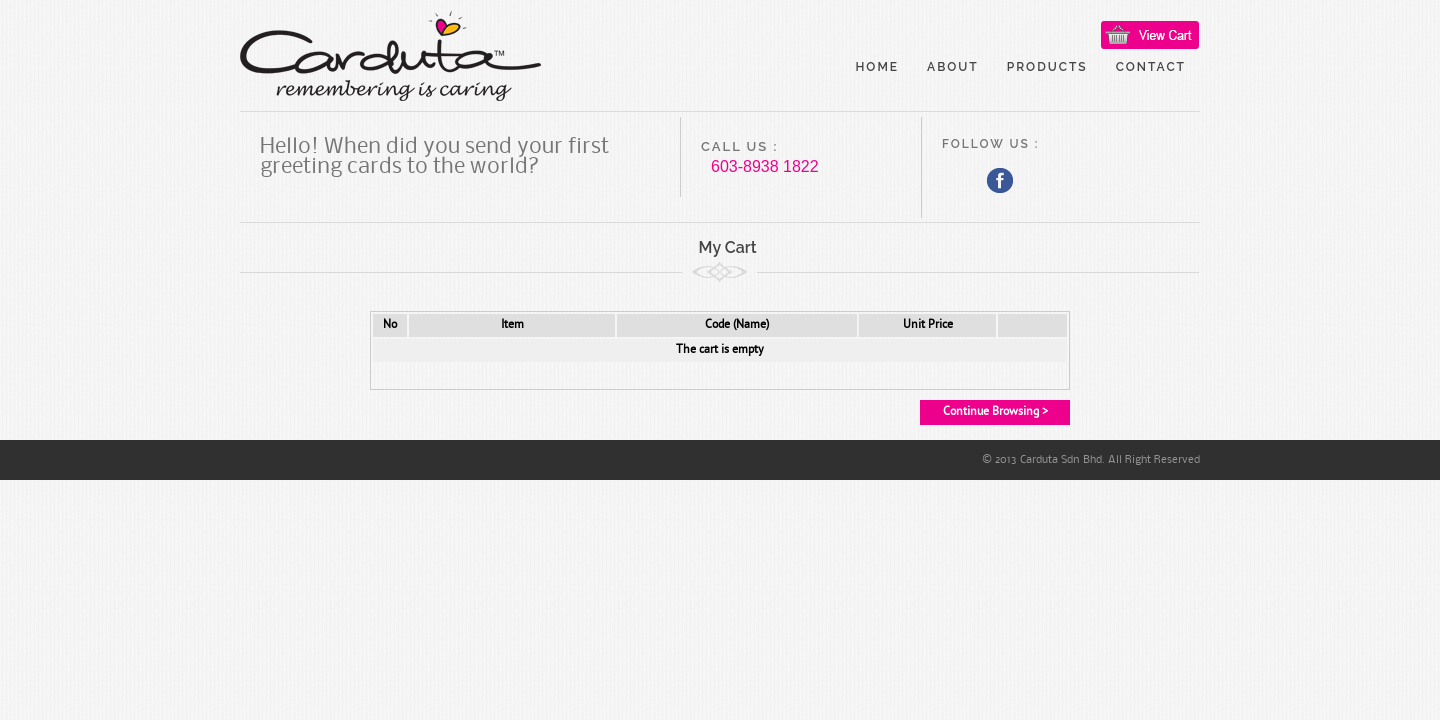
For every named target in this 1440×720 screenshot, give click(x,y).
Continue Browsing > (995, 412)
